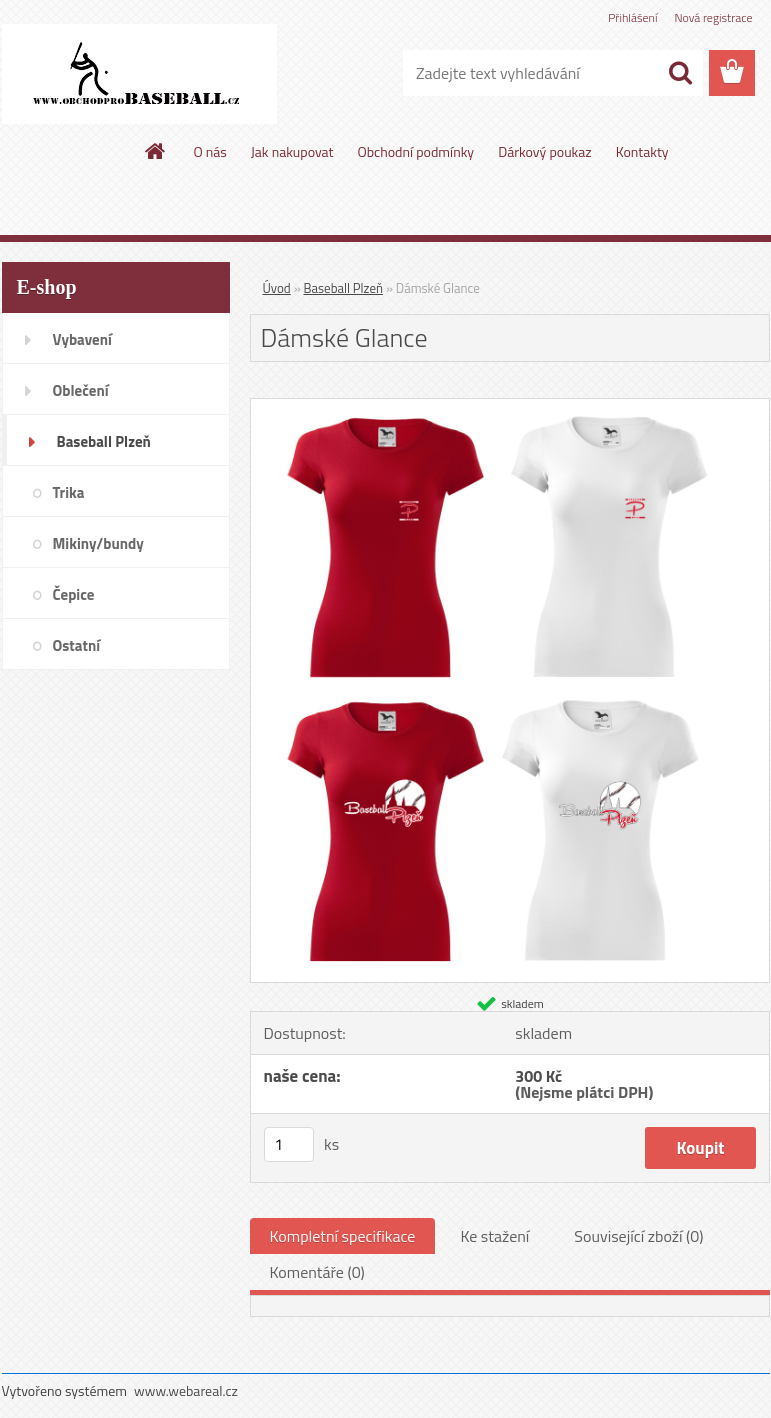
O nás (209, 151)
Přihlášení (632, 17)
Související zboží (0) (638, 1236)
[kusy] (289, 1144)
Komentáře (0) (317, 1272)
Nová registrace (713, 17)
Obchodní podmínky (416, 151)
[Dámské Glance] (510, 407)
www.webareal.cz (186, 1390)
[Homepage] (156, 151)
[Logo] (139, 74)
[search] (680, 73)
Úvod (277, 288)
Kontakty (642, 151)
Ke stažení (494, 1236)
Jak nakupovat (292, 151)
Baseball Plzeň (343, 288)
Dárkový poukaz (545, 151)
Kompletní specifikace (343, 1236)
